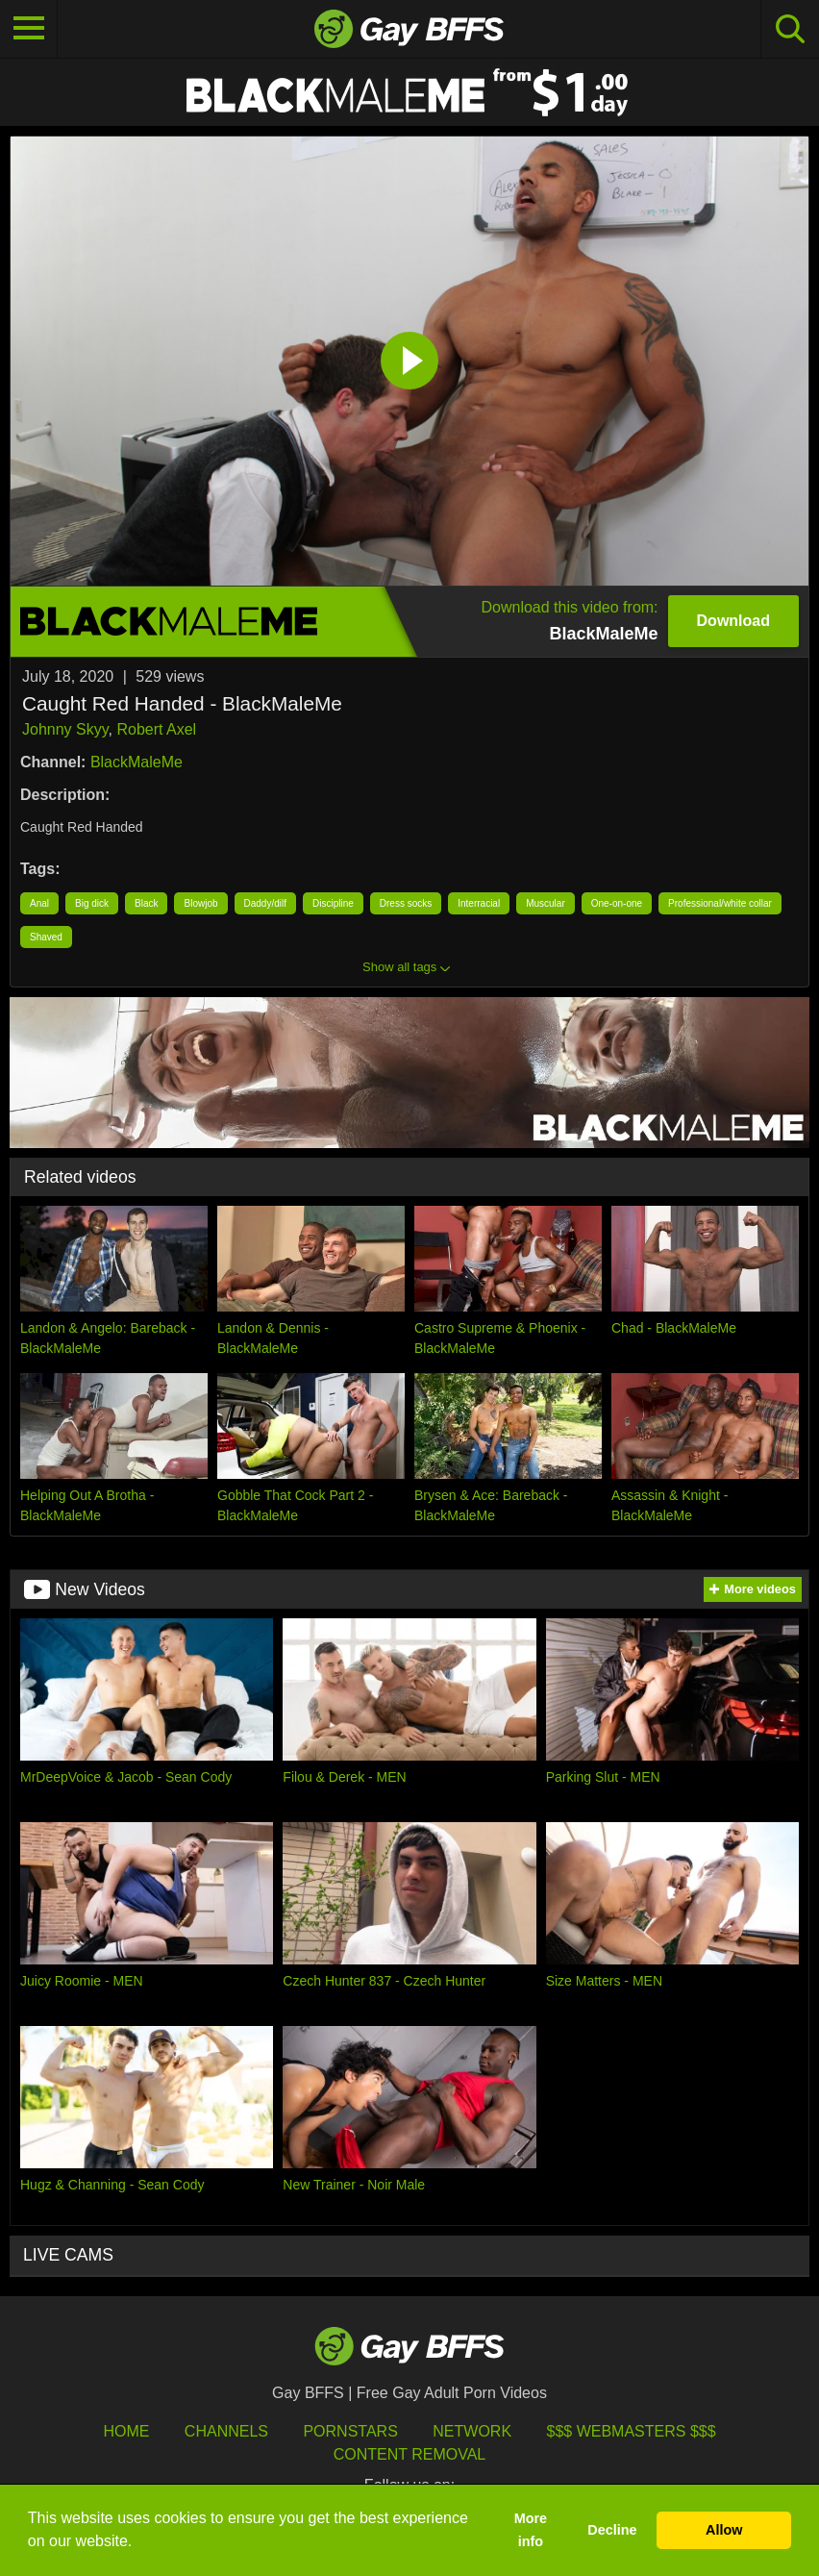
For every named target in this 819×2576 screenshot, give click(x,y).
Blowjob (200, 903)
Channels (226, 2431)
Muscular (545, 903)
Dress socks (406, 903)
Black (146, 903)
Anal (39, 903)
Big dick (92, 903)
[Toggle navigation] (29, 29)
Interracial (479, 903)
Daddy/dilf (265, 903)
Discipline (333, 903)
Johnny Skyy (65, 729)
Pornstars (350, 2431)
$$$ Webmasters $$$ (631, 2431)
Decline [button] (611, 2530)
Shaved (46, 937)
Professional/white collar (720, 903)
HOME (126, 2431)
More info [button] (530, 2530)
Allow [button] (724, 2530)
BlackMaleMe (136, 762)
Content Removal (410, 2454)
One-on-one (616, 903)
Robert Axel (156, 729)
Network (472, 2431)
